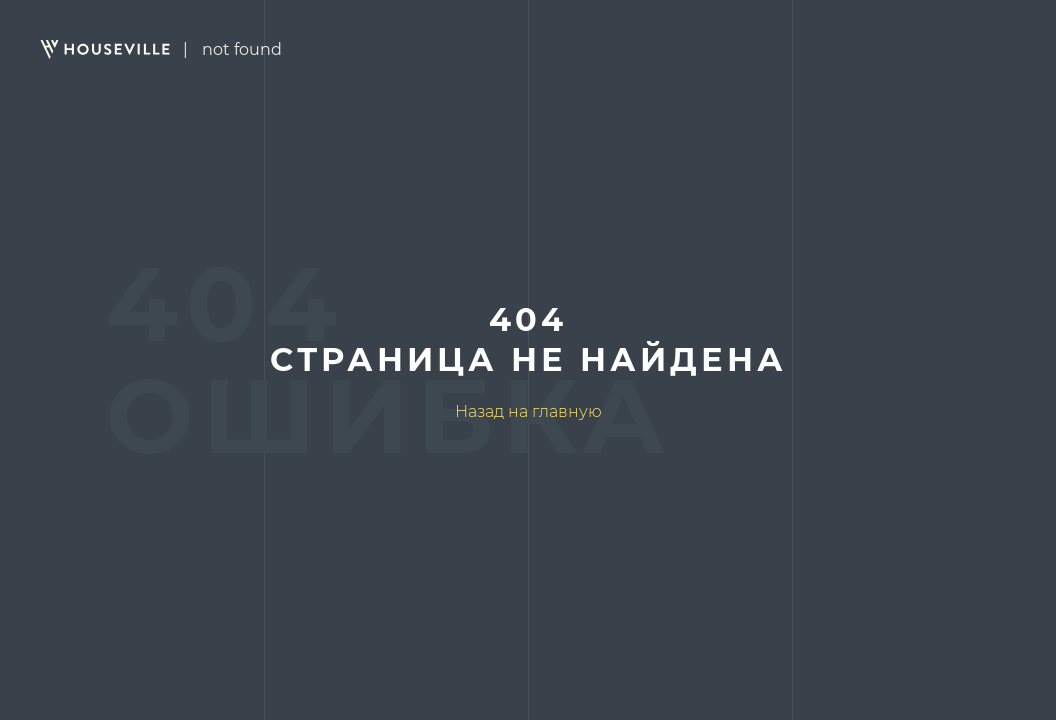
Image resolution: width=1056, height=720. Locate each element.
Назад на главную (528, 411)
